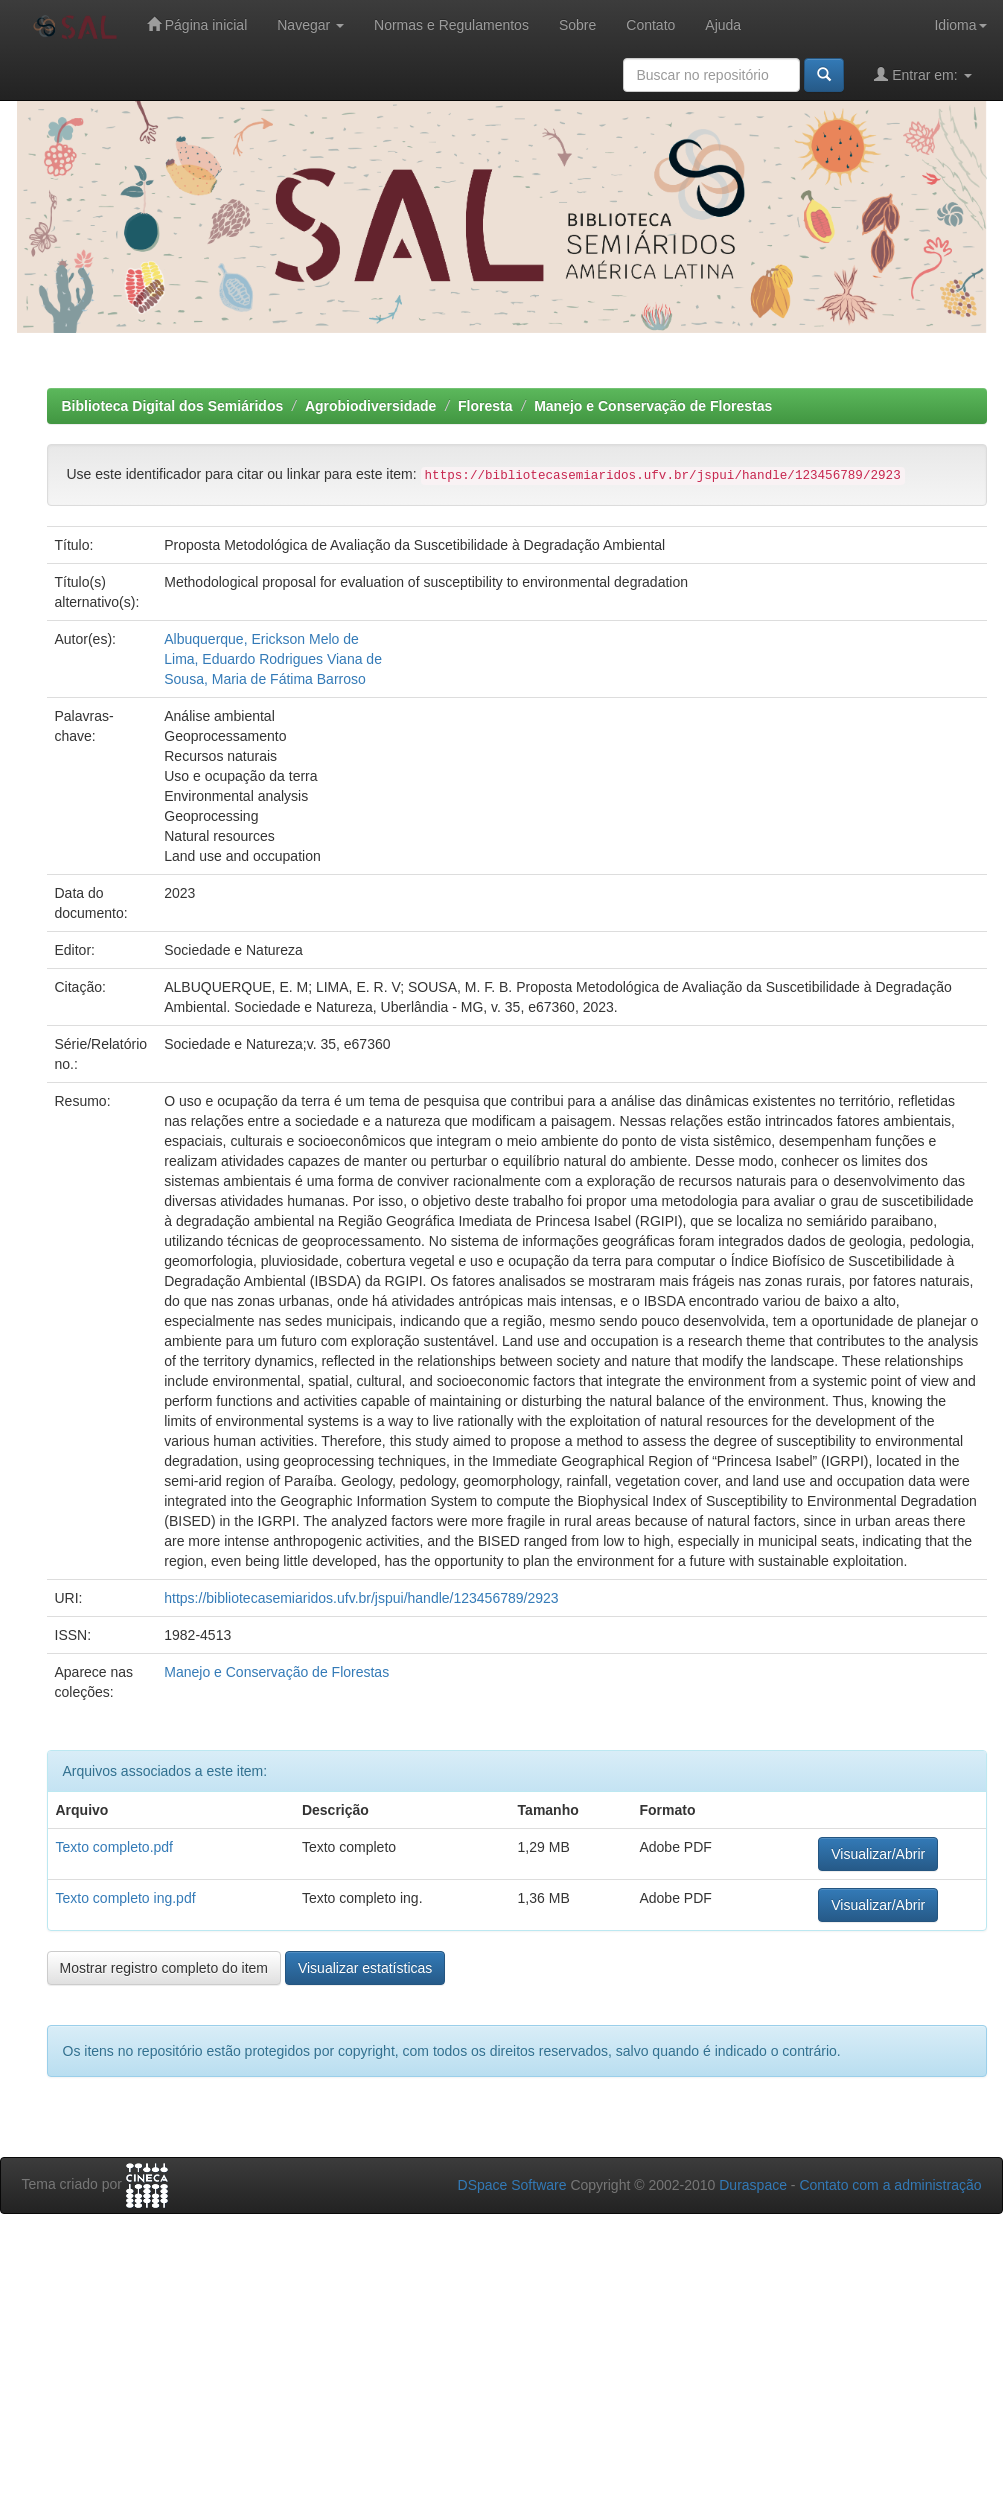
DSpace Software (512, 2185)
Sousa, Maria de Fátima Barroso (265, 679)
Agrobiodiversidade (370, 406)
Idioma (960, 25)
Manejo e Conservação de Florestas (653, 406)
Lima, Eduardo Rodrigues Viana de (273, 659)
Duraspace (753, 2185)
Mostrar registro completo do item (164, 1968)
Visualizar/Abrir (878, 1854)
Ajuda (723, 25)
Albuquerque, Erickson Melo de (261, 639)
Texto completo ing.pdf (126, 1898)
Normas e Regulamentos (451, 25)
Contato (650, 25)
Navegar (310, 25)
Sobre (577, 25)
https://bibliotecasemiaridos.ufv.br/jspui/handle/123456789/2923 (361, 1598)
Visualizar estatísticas (365, 1968)
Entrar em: (922, 74)
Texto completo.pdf (115, 1847)
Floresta (485, 406)
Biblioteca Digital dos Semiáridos (173, 406)
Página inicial (197, 24)
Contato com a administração (890, 2185)
